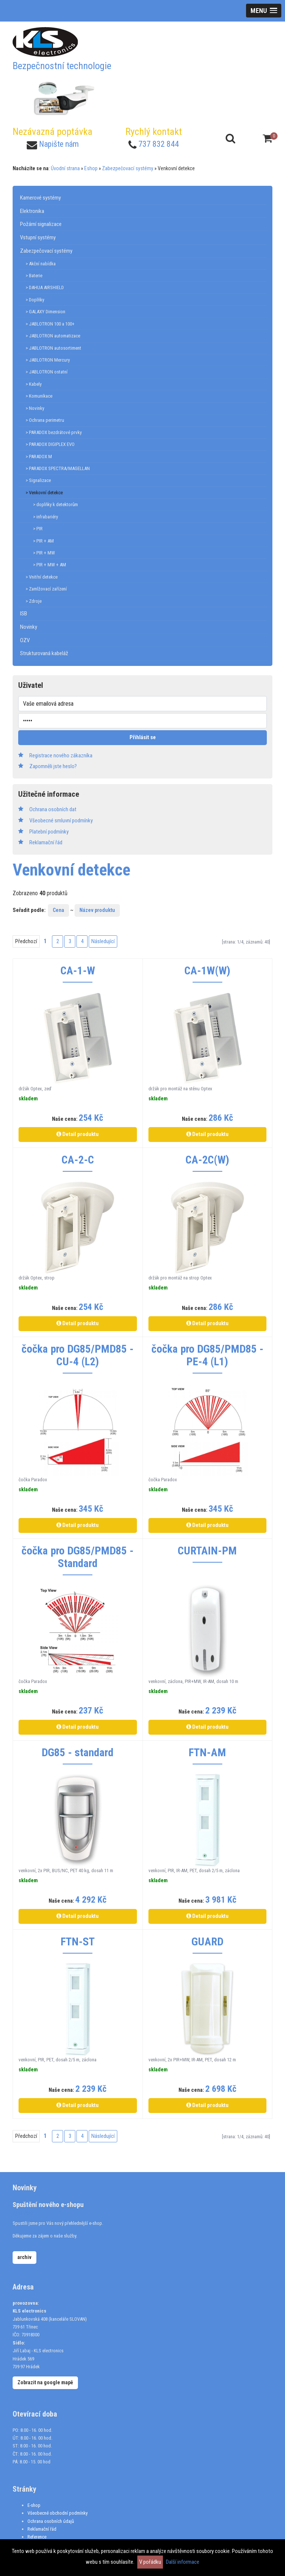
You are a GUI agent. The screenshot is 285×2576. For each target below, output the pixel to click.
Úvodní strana (65, 168)
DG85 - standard (78, 1752)
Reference (36, 2537)
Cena (58, 910)
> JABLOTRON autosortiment (53, 348)
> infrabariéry (45, 517)
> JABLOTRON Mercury (48, 360)
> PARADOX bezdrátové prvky (54, 432)
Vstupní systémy (38, 237)
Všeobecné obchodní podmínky (57, 2513)
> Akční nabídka (41, 263)
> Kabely (34, 384)
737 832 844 (158, 144)
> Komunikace (39, 396)
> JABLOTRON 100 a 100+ (50, 324)
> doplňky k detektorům (55, 504)
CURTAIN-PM (207, 1550)
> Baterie (34, 275)
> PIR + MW (44, 553)
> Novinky (35, 408)
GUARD (207, 1941)
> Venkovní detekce (44, 492)
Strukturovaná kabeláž (44, 653)
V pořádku (150, 2562)
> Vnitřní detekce (42, 577)
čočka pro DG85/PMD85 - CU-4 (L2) (78, 1355)
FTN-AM (207, 1752)
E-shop (33, 2505)
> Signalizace (38, 480)
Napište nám (59, 144)
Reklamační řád (41, 2529)
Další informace (182, 2562)
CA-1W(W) (207, 970)
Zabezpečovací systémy (127, 168)
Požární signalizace (41, 224)
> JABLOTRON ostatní (47, 372)
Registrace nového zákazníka (60, 755)
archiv (24, 2257)
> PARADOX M (39, 456)
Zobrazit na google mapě (45, 2382)
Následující (103, 941)
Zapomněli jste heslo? (53, 766)
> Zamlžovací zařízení (46, 589)
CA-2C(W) (207, 1159)
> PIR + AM (43, 541)
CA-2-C (78, 1159)
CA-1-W (77, 970)
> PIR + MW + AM (49, 564)
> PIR (38, 528)
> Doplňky (35, 299)
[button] (263, 10)
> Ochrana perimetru (45, 420)
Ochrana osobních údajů (50, 2521)
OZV (25, 640)
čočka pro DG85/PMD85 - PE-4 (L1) (207, 1355)
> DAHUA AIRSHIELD (45, 287)
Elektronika (32, 211)
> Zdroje (34, 601)
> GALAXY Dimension (45, 311)
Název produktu (97, 910)
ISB (23, 613)
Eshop (91, 168)
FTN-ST (77, 1941)
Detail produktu (77, 1134)
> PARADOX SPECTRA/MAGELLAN (58, 468)
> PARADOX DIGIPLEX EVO (50, 444)
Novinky (28, 627)
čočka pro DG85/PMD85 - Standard (78, 1557)
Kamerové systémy (40, 197)
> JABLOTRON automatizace (53, 336)
